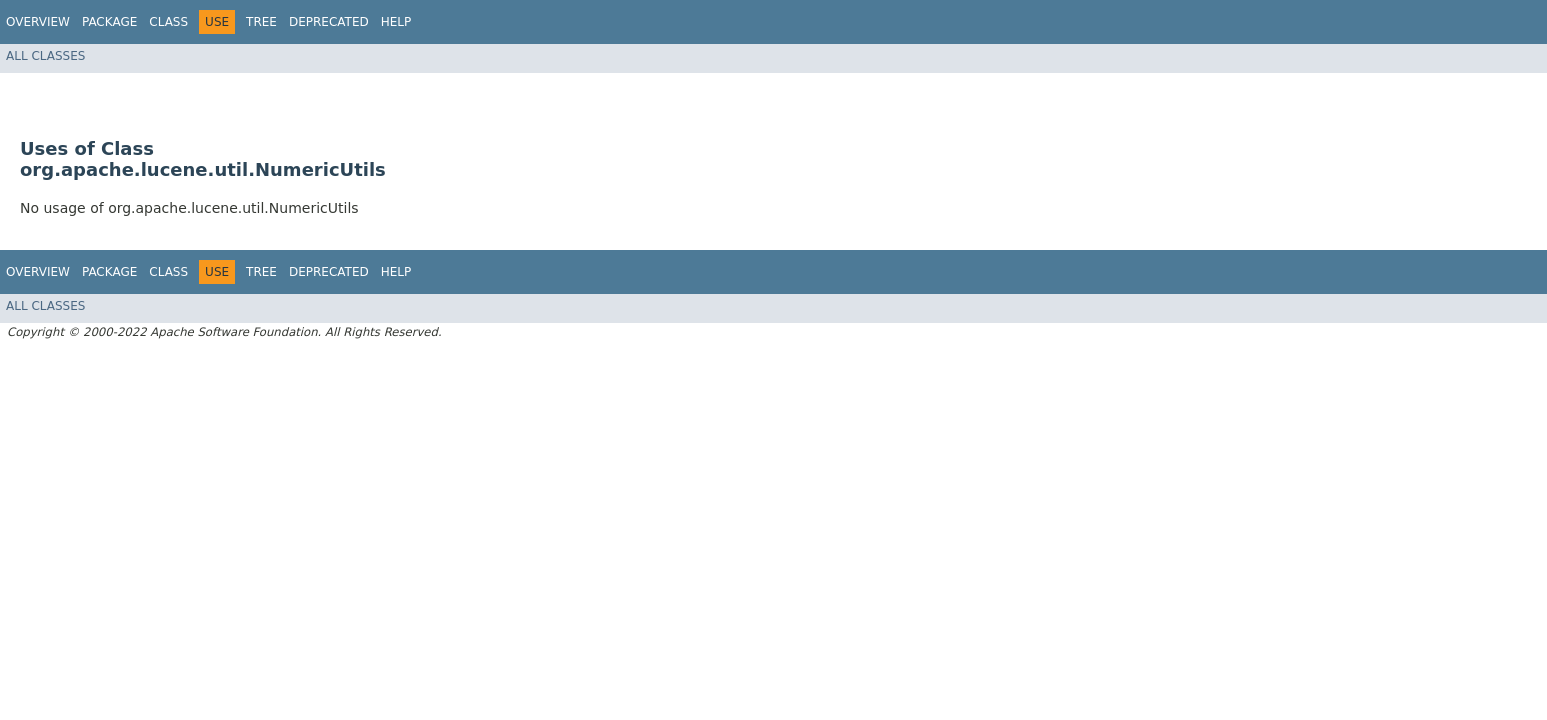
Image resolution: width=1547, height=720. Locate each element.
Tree (261, 22)
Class (168, 22)
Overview (38, 22)
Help (396, 22)
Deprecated (329, 22)
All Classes (45, 56)
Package (109, 22)
